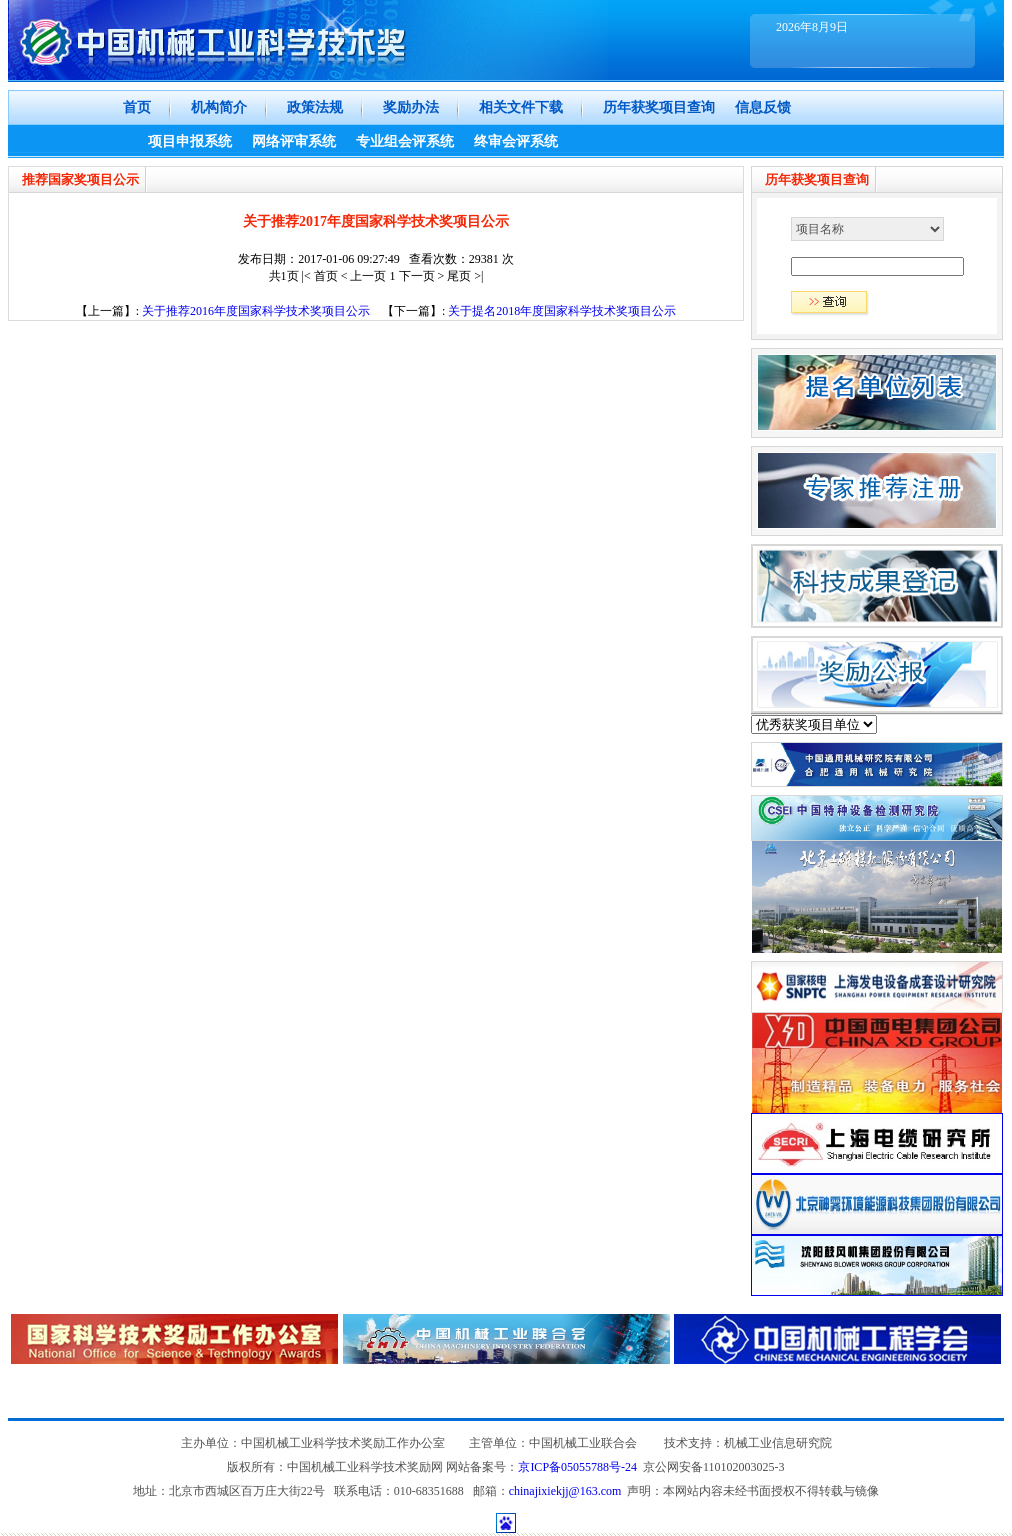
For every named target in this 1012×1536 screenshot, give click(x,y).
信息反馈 (763, 107)
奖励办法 (411, 107)
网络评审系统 (294, 141)
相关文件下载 (521, 107)
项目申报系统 (190, 141)
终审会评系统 (516, 141)
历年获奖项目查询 (659, 107)
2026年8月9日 (812, 27)
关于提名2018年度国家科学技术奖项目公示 (562, 311)
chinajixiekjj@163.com (565, 1491)
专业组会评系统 (405, 141)
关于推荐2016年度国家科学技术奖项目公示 (256, 311)
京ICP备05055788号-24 (577, 1467)
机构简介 (219, 107)
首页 (137, 107)
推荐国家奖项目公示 (80, 179)
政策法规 (315, 107)
